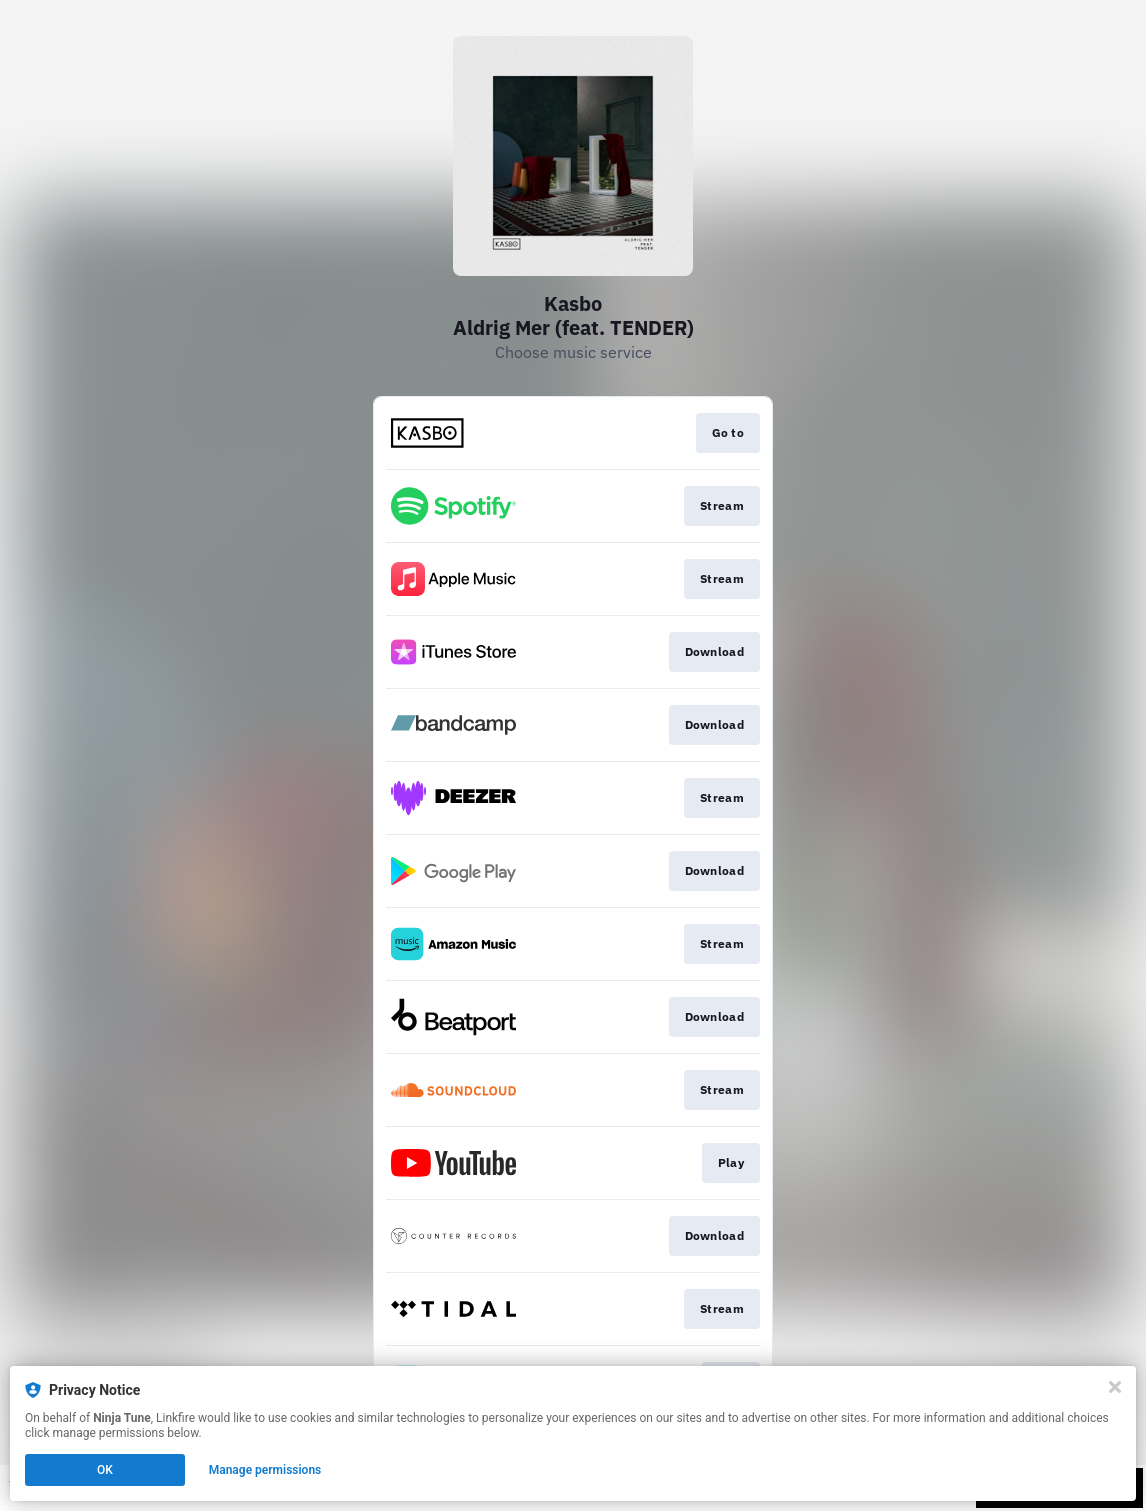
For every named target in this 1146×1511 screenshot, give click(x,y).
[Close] (1115, 1387)
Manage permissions (265, 1470)
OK (105, 1470)
